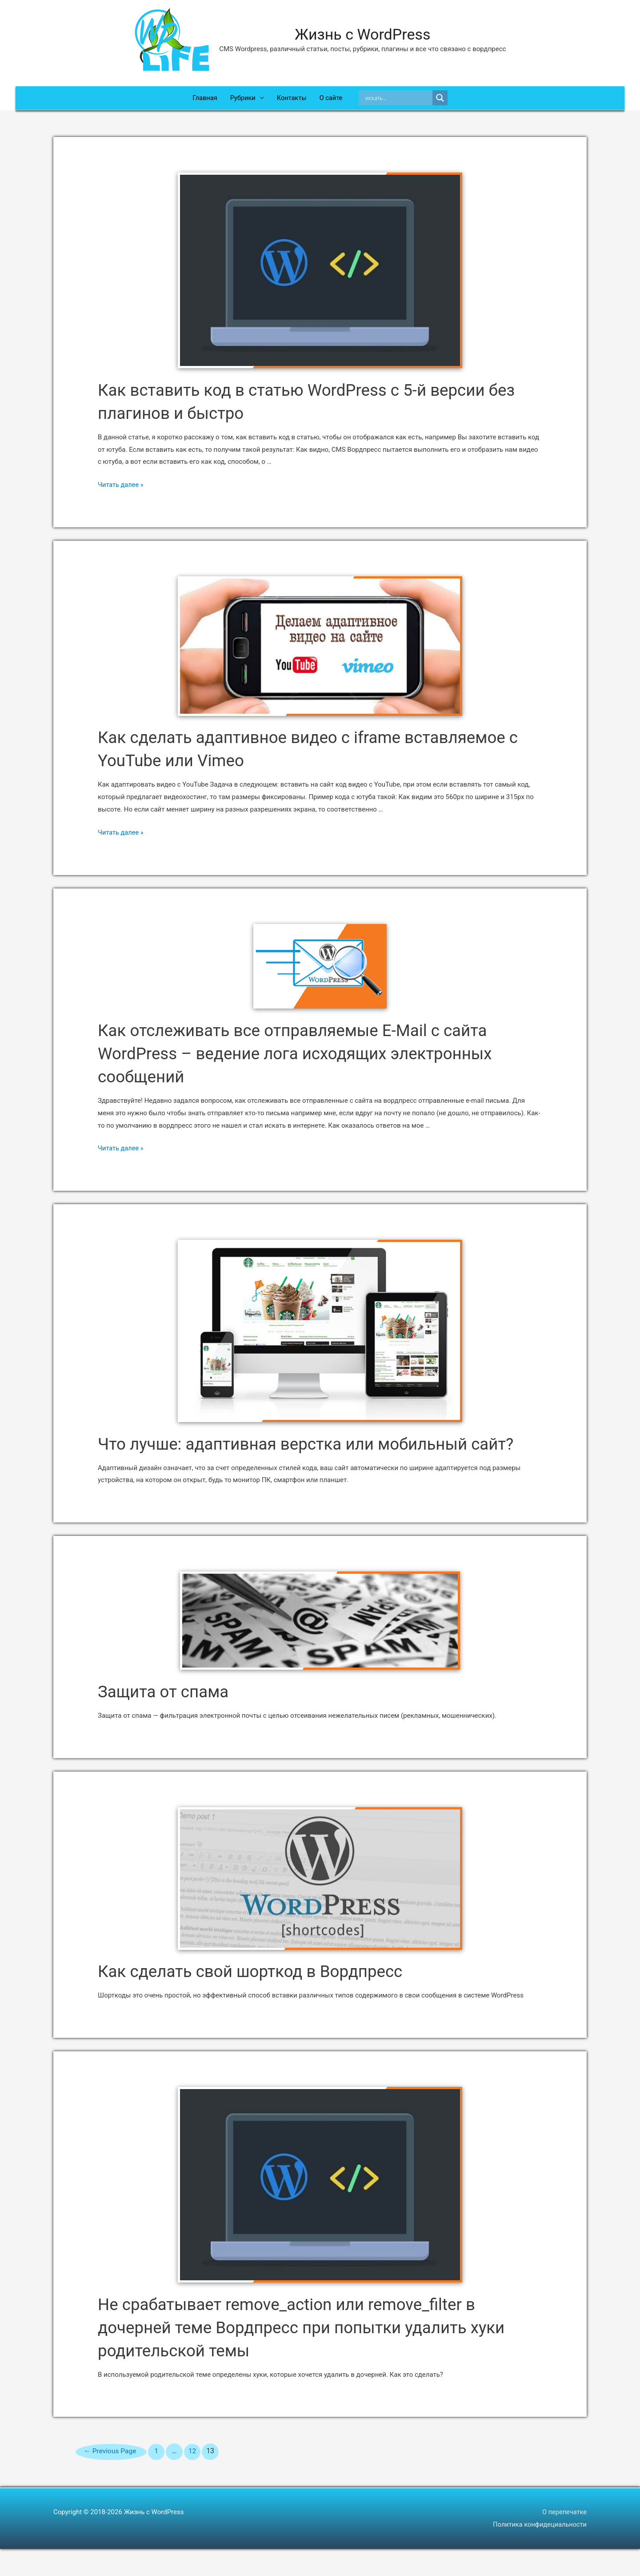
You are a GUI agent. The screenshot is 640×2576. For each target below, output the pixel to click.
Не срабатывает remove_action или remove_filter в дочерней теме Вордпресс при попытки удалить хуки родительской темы (320, 2354)
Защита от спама (169, 1718)
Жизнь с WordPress (363, 35)
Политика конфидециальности (538, 2552)
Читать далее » (121, 489)
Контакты (292, 100)
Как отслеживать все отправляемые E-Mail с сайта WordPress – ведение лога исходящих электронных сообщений (313, 1057)
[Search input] (400, 100)
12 (197, 2478)
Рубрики (242, 100)
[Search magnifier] (442, 100)
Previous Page (113, 2478)
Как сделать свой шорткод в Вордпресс (264, 1998)
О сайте (332, 100)
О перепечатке (564, 2539)
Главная (203, 100)
